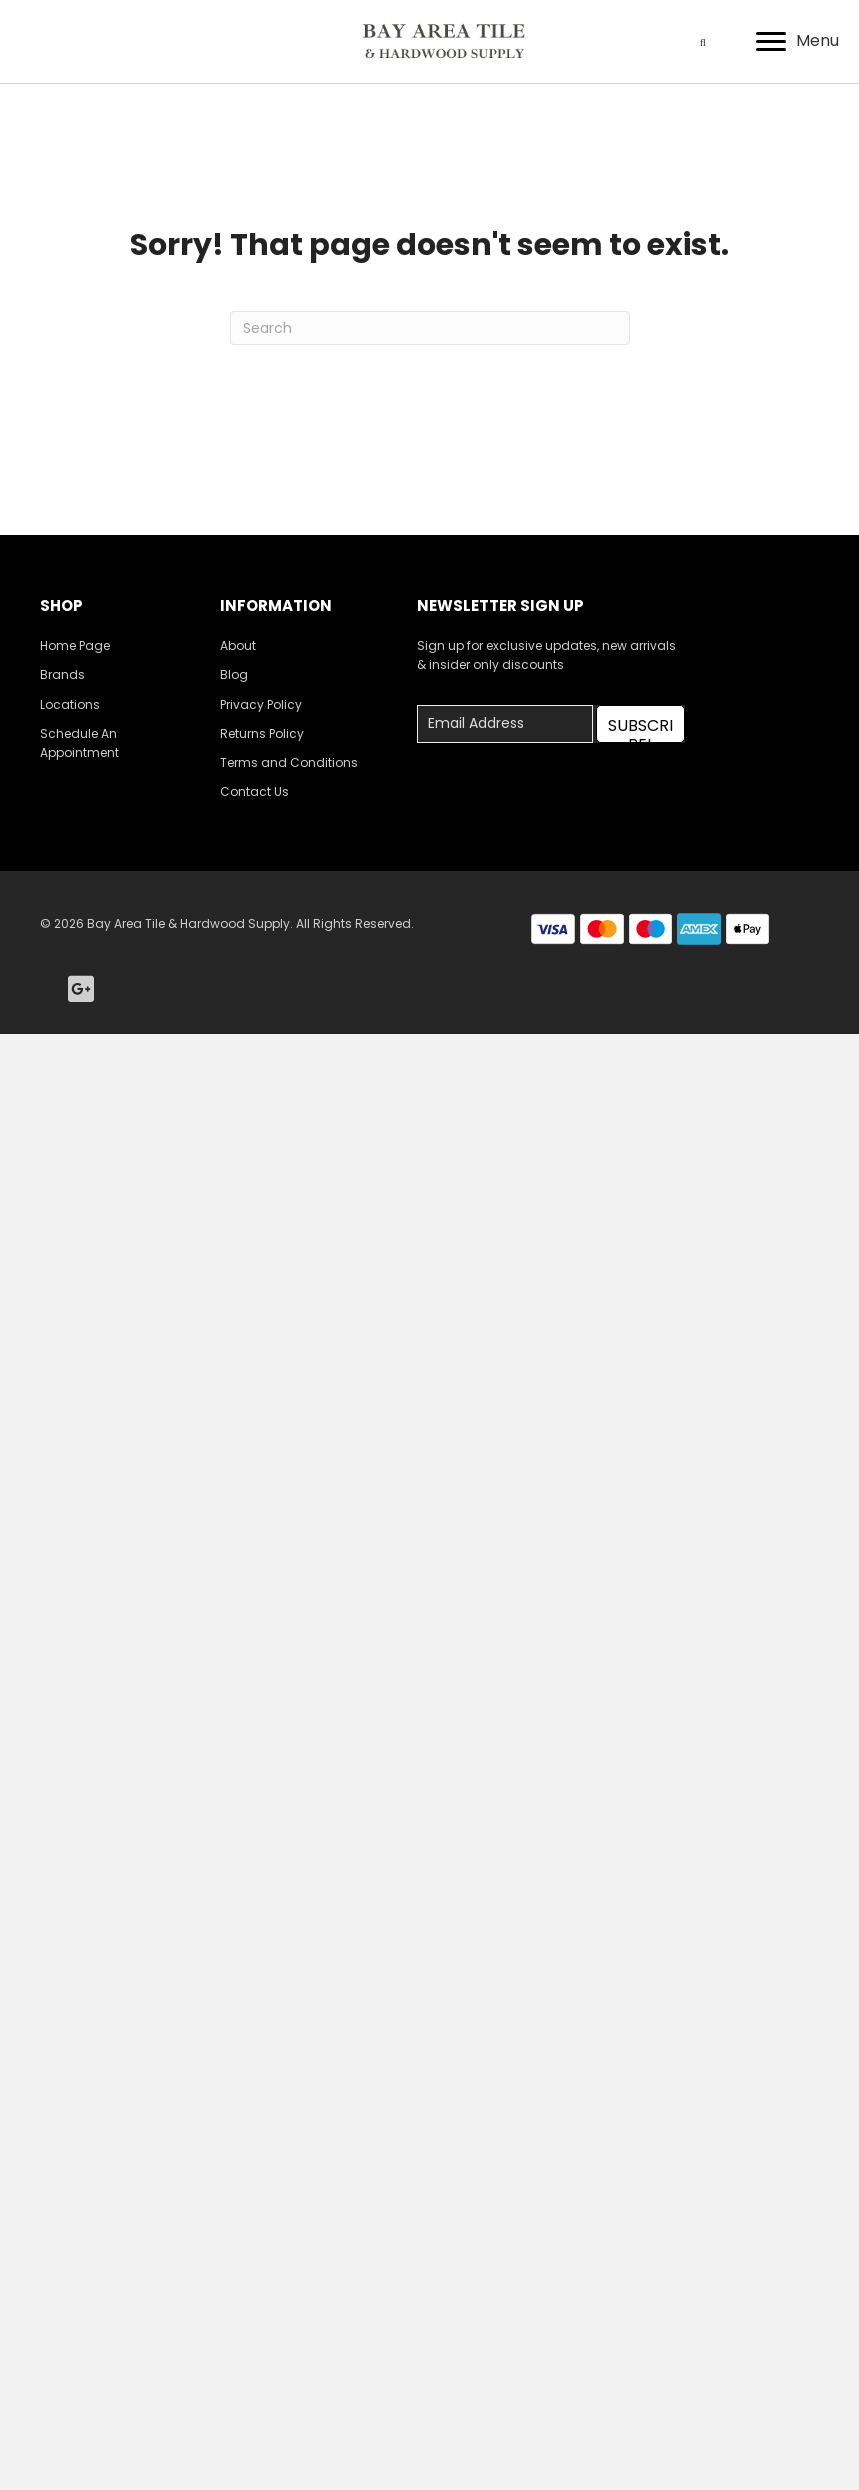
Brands (62, 674)
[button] (640, 724)
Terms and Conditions (289, 762)
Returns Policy (262, 733)
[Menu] (797, 42)
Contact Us (254, 791)
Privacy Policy (261, 704)
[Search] (430, 328)
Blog (234, 674)
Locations (70, 704)
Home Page (75, 645)
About (238, 645)
